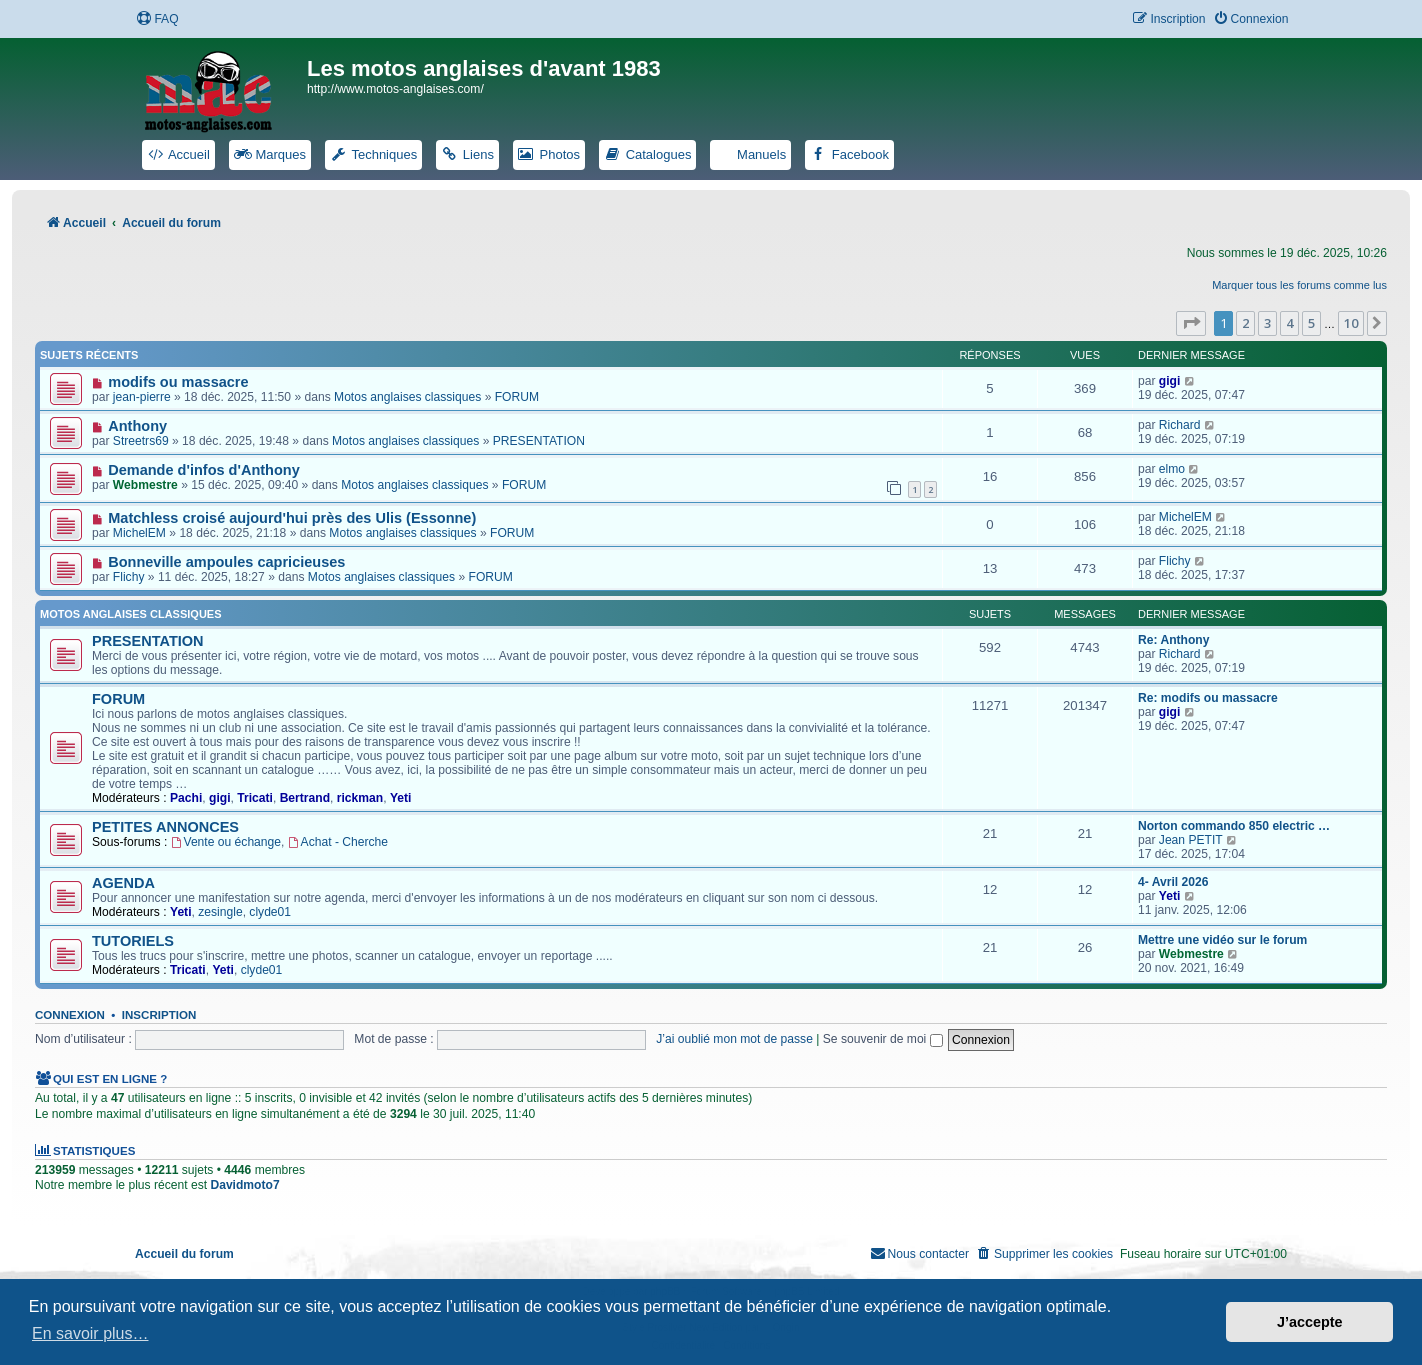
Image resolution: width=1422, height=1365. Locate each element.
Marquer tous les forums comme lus (1299, 285)
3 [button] (1267, 323)
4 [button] (1289, 323)
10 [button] (1351, 323)
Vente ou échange (226, 842)
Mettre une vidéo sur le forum (1222, 940)
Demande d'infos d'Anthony (204, 470)
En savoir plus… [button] (90, 1333)
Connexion (70, 1015)
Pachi (186, 798)
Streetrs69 (141, 441)
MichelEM (139, 533)
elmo (1172, 469)
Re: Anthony (1173, 640)
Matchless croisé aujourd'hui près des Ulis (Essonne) (292, 518)
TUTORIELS (133, 941)
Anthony (137, 426)
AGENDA (123, 883)
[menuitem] (157, 19)
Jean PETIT (1191, 840)
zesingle (220, 912)
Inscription (159, 1015)
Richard (1180, 425)
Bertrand (305, 798)
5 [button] (1311, 323)
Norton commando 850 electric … (1234, 826)
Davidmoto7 (244, 1185)
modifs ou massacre (178, 382)
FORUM (517, 397)
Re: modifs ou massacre (1208, 698)
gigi (1170, 381)
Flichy (129, 577)
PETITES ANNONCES (165, 827)
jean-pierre (142, 397)
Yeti (401, 798)
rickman (360, 798)
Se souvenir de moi (883, 1039)
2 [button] (1245, 323)
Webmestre (145, 485)
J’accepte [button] (1310, 1322)
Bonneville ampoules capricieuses (226, 562)
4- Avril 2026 (1173, 882)
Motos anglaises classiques (407, 397)
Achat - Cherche (338, 842)
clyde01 (270, 912)
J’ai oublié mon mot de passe (734, 1039)
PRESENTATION (539, 441)
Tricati (255, 798)
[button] (1191, 323)
